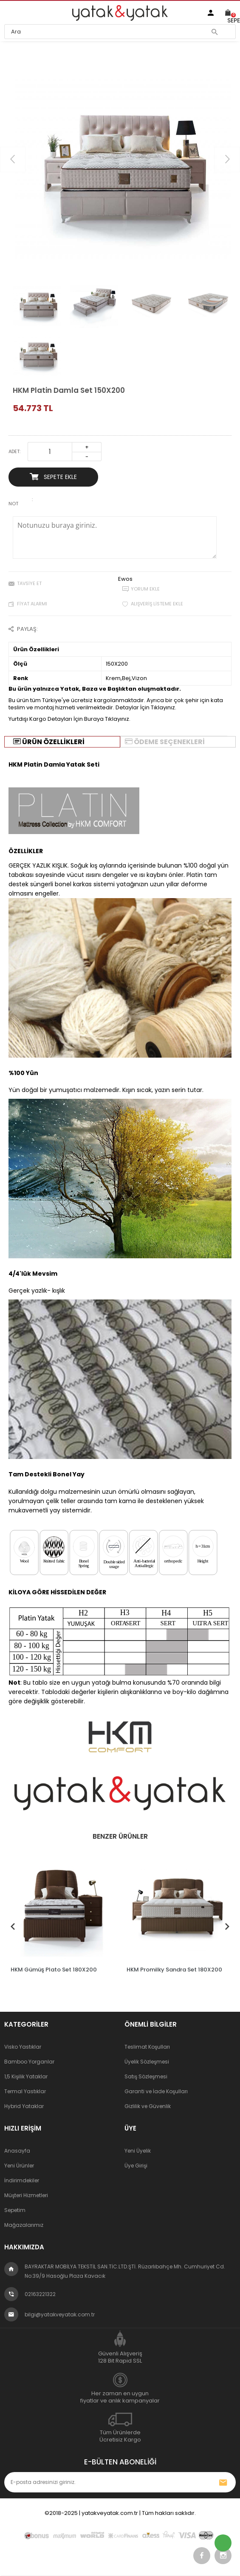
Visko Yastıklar (22, 2046)
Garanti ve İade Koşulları (156, 2090)
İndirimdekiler (21, 2180)
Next (227, 1923)
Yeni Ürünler (19, 2165)
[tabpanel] (61, 1914)
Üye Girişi (135, 2165)
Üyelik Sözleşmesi (146, 2061)
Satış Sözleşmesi (145, 2076)
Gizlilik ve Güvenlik (147, 2105)
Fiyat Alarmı (32, 603)
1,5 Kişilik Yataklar (26, 2076)
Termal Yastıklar (25, 2090)
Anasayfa (17, 2150)
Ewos (125, 579)
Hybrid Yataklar (24, 2105)
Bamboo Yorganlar (29, 2061)
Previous (12, 1923)
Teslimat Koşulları (147, 2046)
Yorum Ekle (145, 588)
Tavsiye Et (29, 583)
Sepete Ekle (53, 477)
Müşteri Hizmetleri (26, 2194)
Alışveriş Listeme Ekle (157, 603)
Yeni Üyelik (137, 2150)
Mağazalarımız (23, 2224)
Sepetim (14, 2209)
